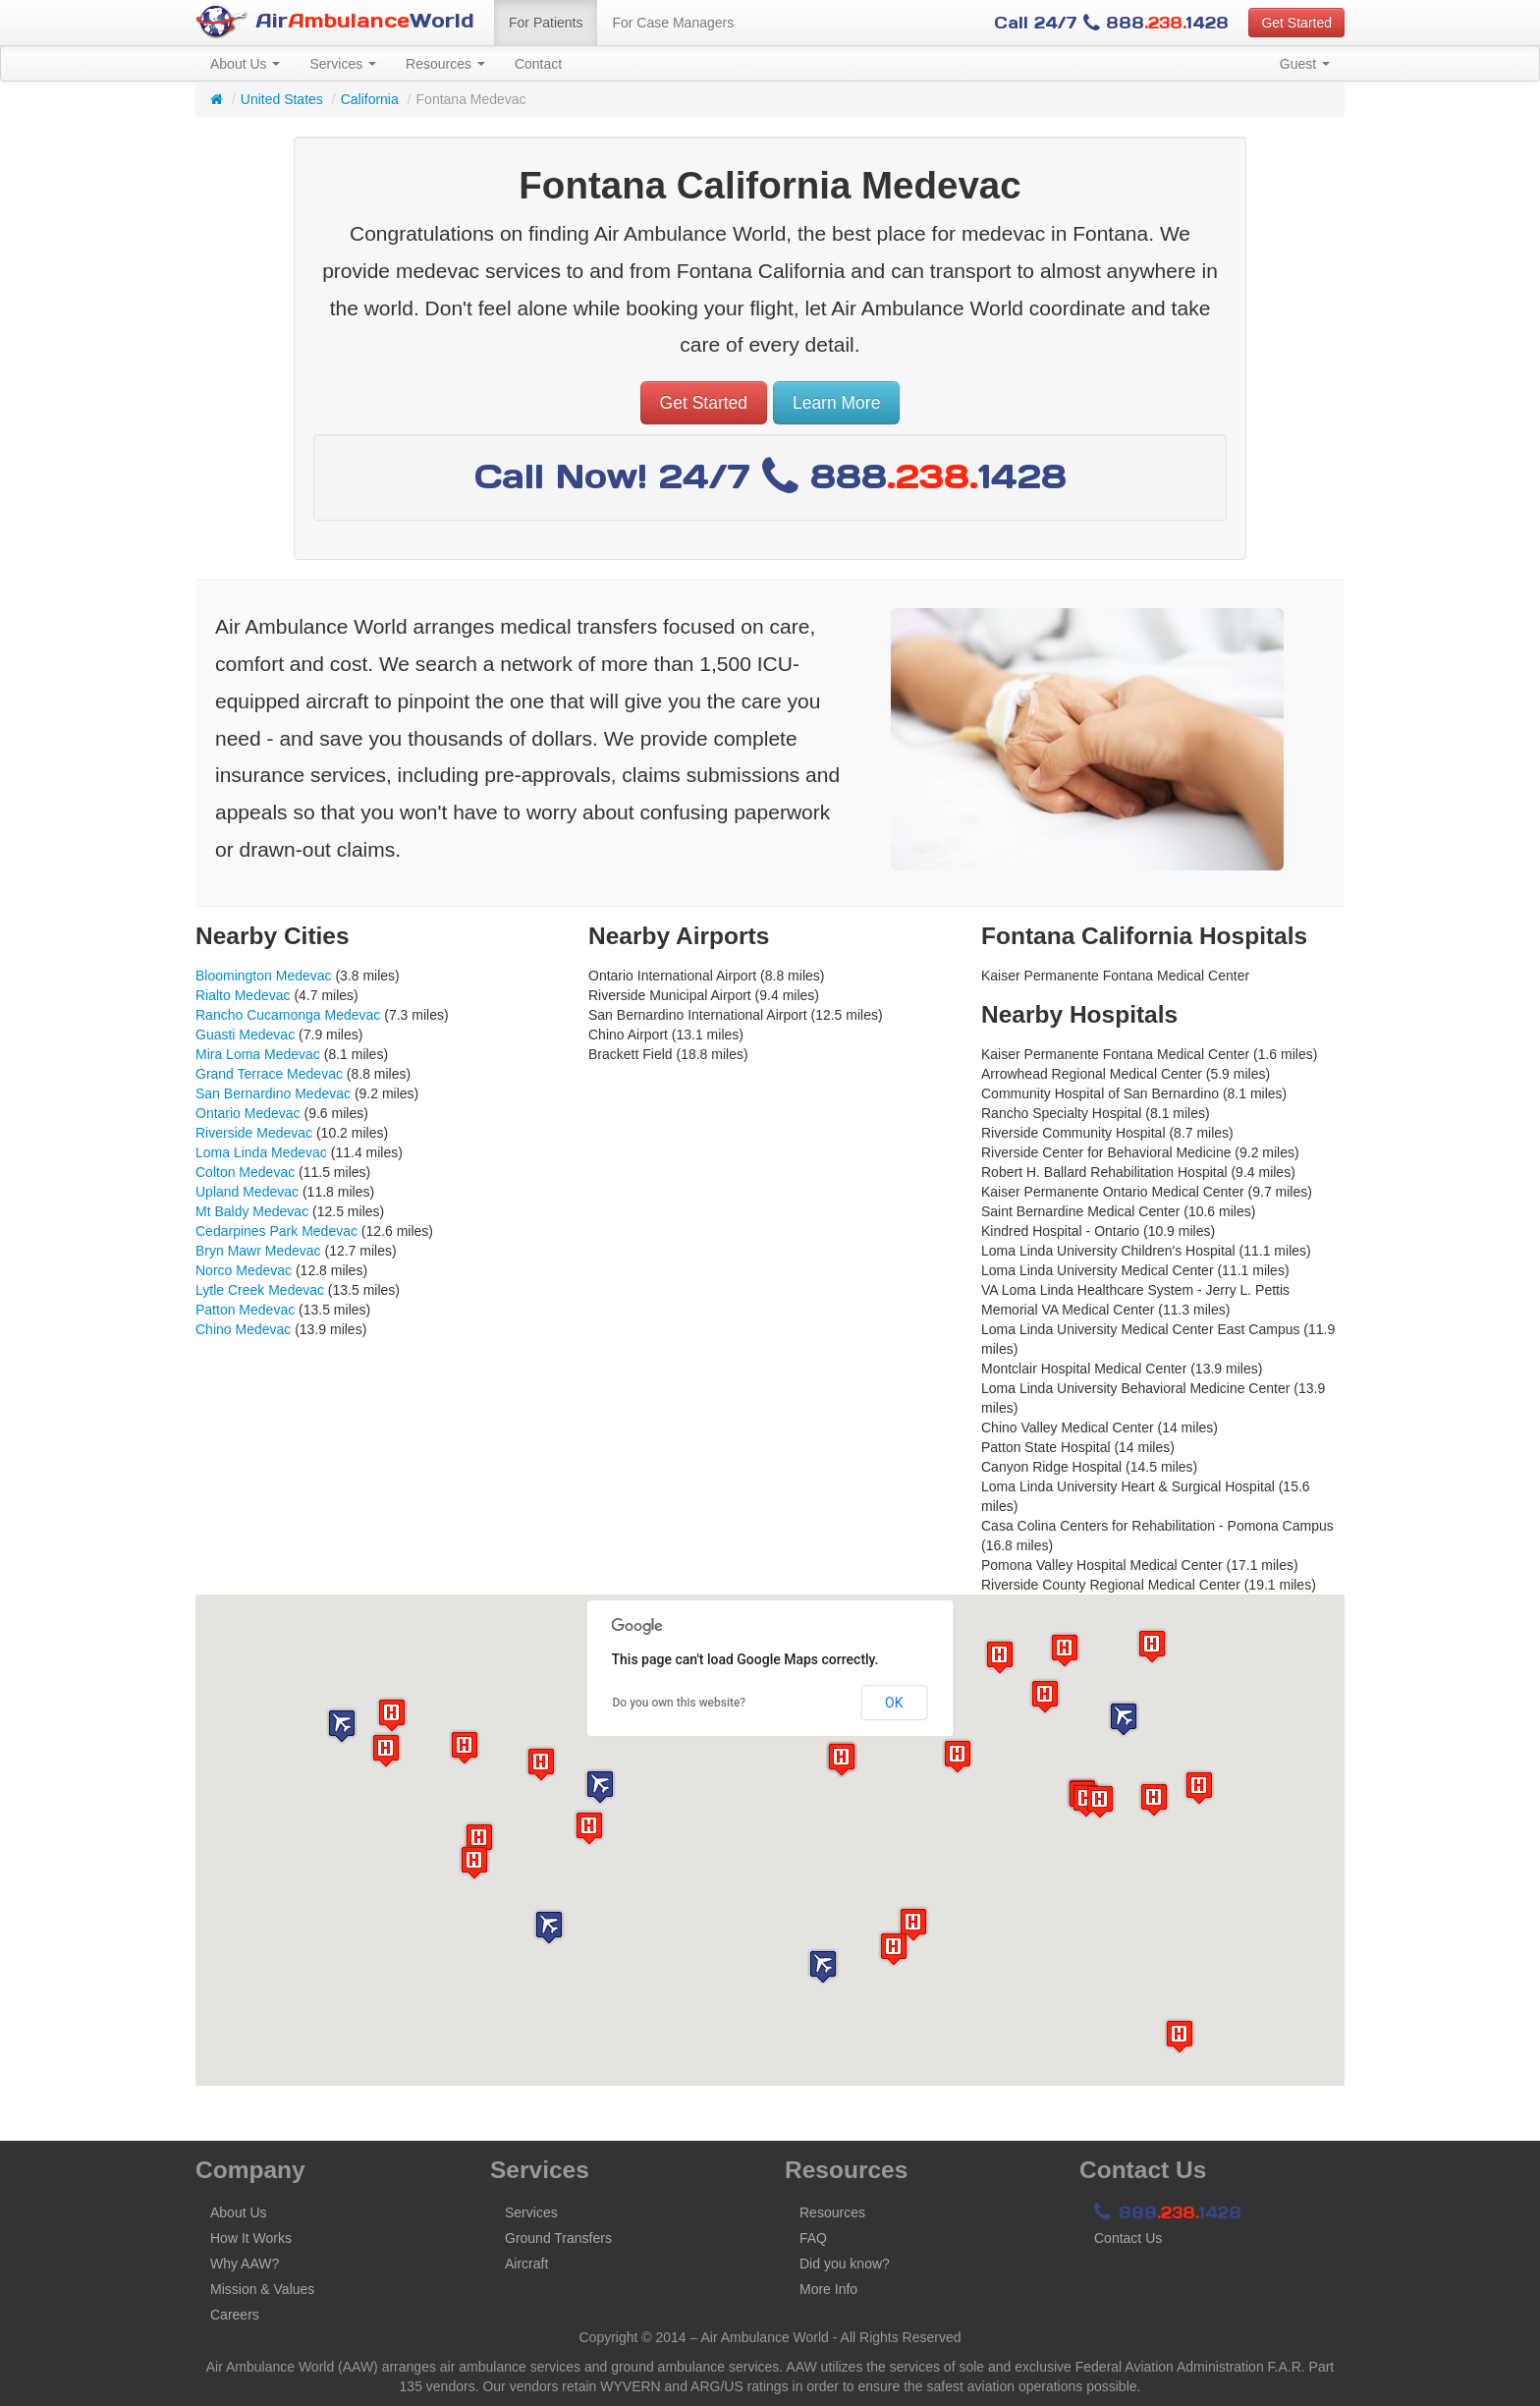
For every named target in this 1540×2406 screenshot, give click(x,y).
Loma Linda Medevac (261, 1152)
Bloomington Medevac (263, 975)
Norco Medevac (243, 1270)
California (370, 99)
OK (894, 1702)
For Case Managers (673, 22)
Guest (1305, 64)
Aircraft (526, 2263)
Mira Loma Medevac (257, 1054)
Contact (538, 64)
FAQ (813, 2238)
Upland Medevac (247, 1192)
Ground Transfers (558, 2238)
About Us (245, 64)
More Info (828, 2289)
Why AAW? (244, 2263)
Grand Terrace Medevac (269, 1074)
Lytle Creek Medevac (259, 1290)
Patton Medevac (245, 1309)
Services (342, 64)
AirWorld (334, 22)
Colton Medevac (245, 1172)
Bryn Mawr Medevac (258, 1251)
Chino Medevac (243, 1329)
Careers (234, 2314)
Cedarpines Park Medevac (276, 1231)
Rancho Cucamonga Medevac (287, 1015)
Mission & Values (262, 2289)
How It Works (251, 2238)
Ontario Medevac (248, 1113)
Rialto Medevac (243, 995)
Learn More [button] (837, 403)
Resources (445, 64)
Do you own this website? (679, 1702)
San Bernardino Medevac (273, 1093)
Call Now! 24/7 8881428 (770, 476)
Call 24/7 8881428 (1111, 22)
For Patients (545, 22)
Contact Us (1128, 2238)
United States (282, 99)
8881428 (1167, 2212)
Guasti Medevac (245, 1034)
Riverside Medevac (253, 1133)
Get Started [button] (1296, 22)
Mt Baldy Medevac (251, 1211)
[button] (600, 1786)
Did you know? (844, 2263)
